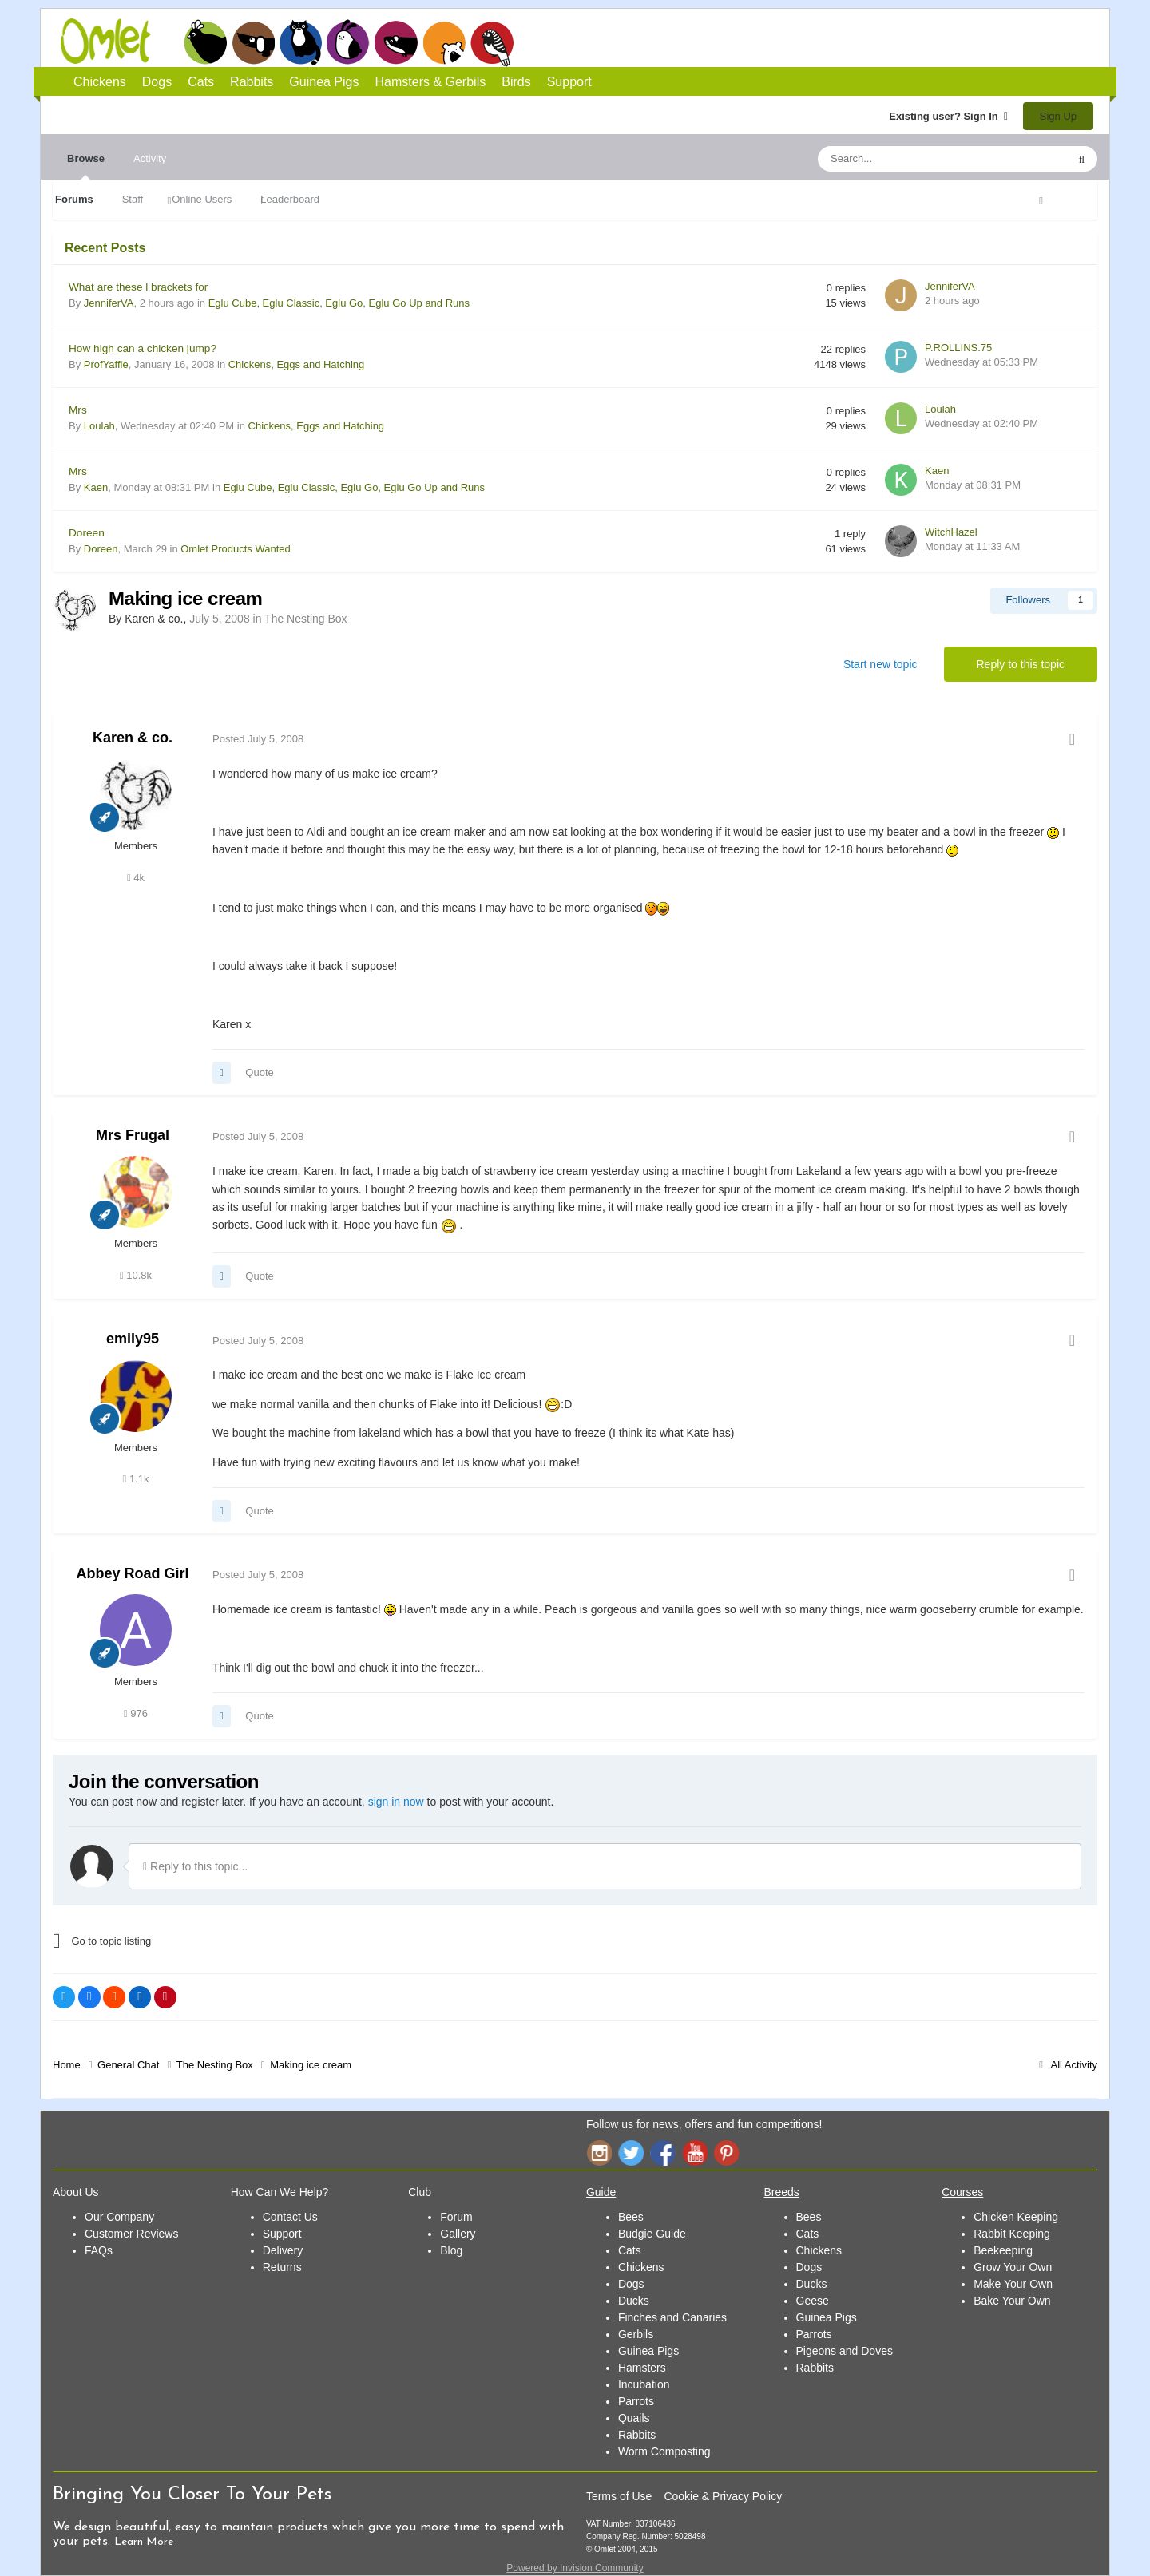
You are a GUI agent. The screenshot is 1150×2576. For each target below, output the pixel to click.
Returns (282, 2267)
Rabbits (348, 42)
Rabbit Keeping (1012, 2233)
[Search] (905, 159)
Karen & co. (132, 738)
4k (136, 878)
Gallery (457, 2233)
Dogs (253, 42)
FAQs (99, 2250)
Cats (301, 42)
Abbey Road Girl (132, 1573)
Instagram (599, 2152)
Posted (257, 739)
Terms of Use (619, 2496)
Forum (456, 2216)
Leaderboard (289, 199)
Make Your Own (1013, 2283)
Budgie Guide (652, 2233)
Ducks (633, 2300)
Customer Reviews (131, 2233)
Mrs (78, 410)
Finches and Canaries (672, 2317)
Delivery (283, 2250)
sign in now (396, 1801)
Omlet (114, 41)
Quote (259, 1072)
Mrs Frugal (132, 1135)
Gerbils (635, 2334)
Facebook (663, 2152)
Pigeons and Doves (844, 2351)
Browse (86, 166)
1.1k (136, 1479)
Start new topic (880, 664)
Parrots (636, 2401)
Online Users (202, 199)
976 (136, 1713)
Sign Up (1058, 116)
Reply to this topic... (195, 1866)
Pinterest (727, 2152)
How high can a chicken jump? (142, 348)
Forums (74, 199)
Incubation (644, 2384)
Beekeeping (1003, 2250)
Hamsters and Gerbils (444, 42)
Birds (492, 43)
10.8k (136, 1275)
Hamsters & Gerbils (430, 82)
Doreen (87, 533)
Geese (812, 2300)
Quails (634, 2418)
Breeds (781, 2192)
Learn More (143, 2542)
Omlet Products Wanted (235, 549)
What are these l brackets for (138, 287)
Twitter (631, 2152)
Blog (451, 2250)
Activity (149, 158)
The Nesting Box (305, 618)
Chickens (205, 42)
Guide (601, 2192)
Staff (133, 199)
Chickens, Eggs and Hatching (296, 364)
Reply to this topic (1021, 664)
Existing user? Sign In (948, 116)
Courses (962, 2192)
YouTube (695, 2152)
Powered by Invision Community (574, 2568)
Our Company (119, 2216)
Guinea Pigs (396, 42)
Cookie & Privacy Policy (723, 2496)
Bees (631, 2216)
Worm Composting (664, 2451)
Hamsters (642, 2367)
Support (569, 82)
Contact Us (290, 2216)
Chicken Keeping (1016, 2216)
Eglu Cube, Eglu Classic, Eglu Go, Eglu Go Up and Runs (339, 303)
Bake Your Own (1012, 2300)
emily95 (132, 1339)
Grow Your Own (1013, 2267)
